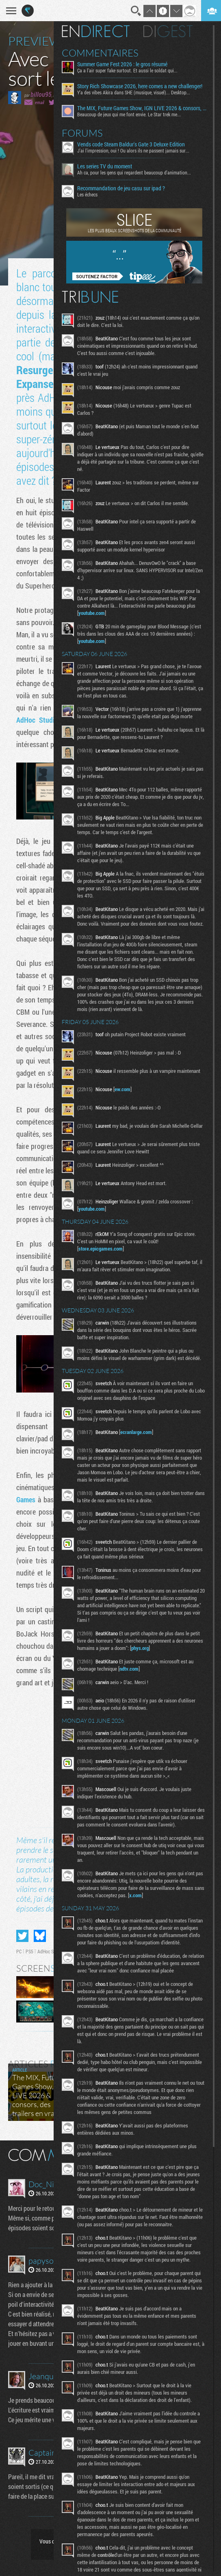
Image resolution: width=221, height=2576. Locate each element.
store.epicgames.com (101, 1248)
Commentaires (101, 53)
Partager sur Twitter (22, 1936)
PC (19, 1951)
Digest (169, 31)
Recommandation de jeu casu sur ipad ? (122, 188)
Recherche (136, 11)
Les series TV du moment (105, 166)
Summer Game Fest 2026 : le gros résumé (123, 64)
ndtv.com (129, 1668)
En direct (96, 31)
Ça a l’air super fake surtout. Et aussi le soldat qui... (128, 70)
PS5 (29, 1951)
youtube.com (92, 613)
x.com (136, 1895)
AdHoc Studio (37, 720)
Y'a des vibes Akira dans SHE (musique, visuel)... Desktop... (134, 92)
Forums (83, 133)
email (39, 102)
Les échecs (88, 194)
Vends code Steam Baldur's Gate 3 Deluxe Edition (132, 144)
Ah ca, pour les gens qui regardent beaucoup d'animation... (135, 172)
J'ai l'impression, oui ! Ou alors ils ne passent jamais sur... (134, 150)
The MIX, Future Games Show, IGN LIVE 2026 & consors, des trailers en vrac (142, 108)
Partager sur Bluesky (40, 1936)
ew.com (123, 1089)
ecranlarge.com (137, 1432)
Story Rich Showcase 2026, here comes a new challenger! (140, 86)
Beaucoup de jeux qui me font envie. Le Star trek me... (130, 114)
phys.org (141, 1648)
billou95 (41, 94)
